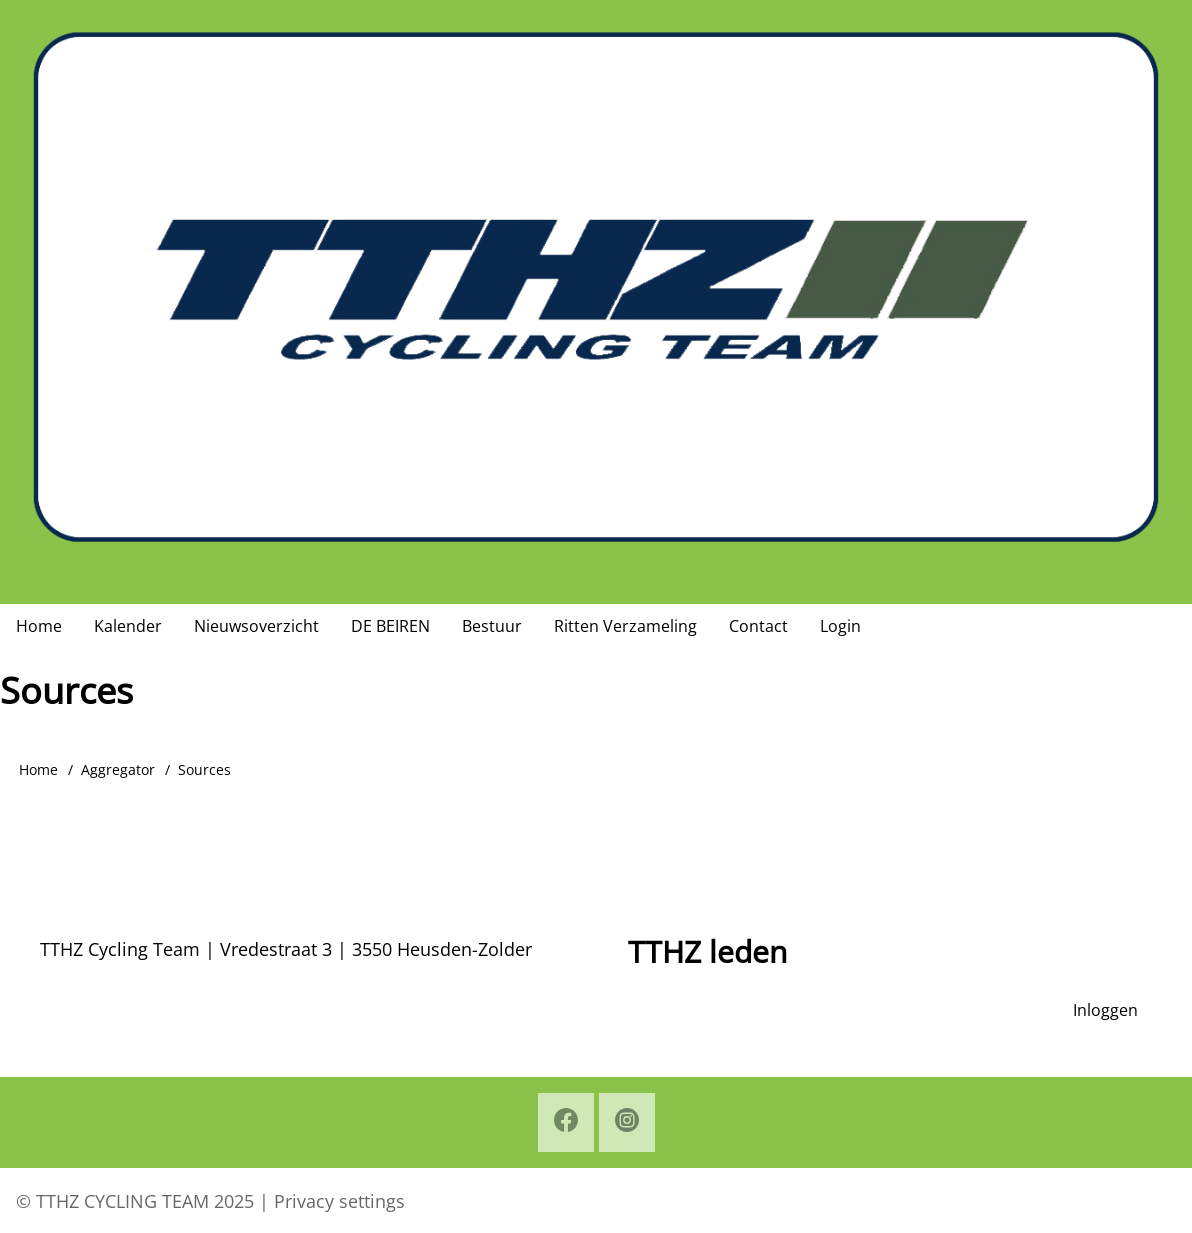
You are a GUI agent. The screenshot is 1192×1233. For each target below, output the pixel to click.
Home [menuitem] (39, 626)
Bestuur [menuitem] (492, 626)
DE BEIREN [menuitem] (390, 626)
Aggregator (118, 769)
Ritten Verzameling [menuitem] (625, 626)
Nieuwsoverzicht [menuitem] (256, 626)
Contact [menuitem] (758, 626)
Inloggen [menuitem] (1105, 1010)
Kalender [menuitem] (128, 626)
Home (38, 769)
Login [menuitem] (840, 626)
